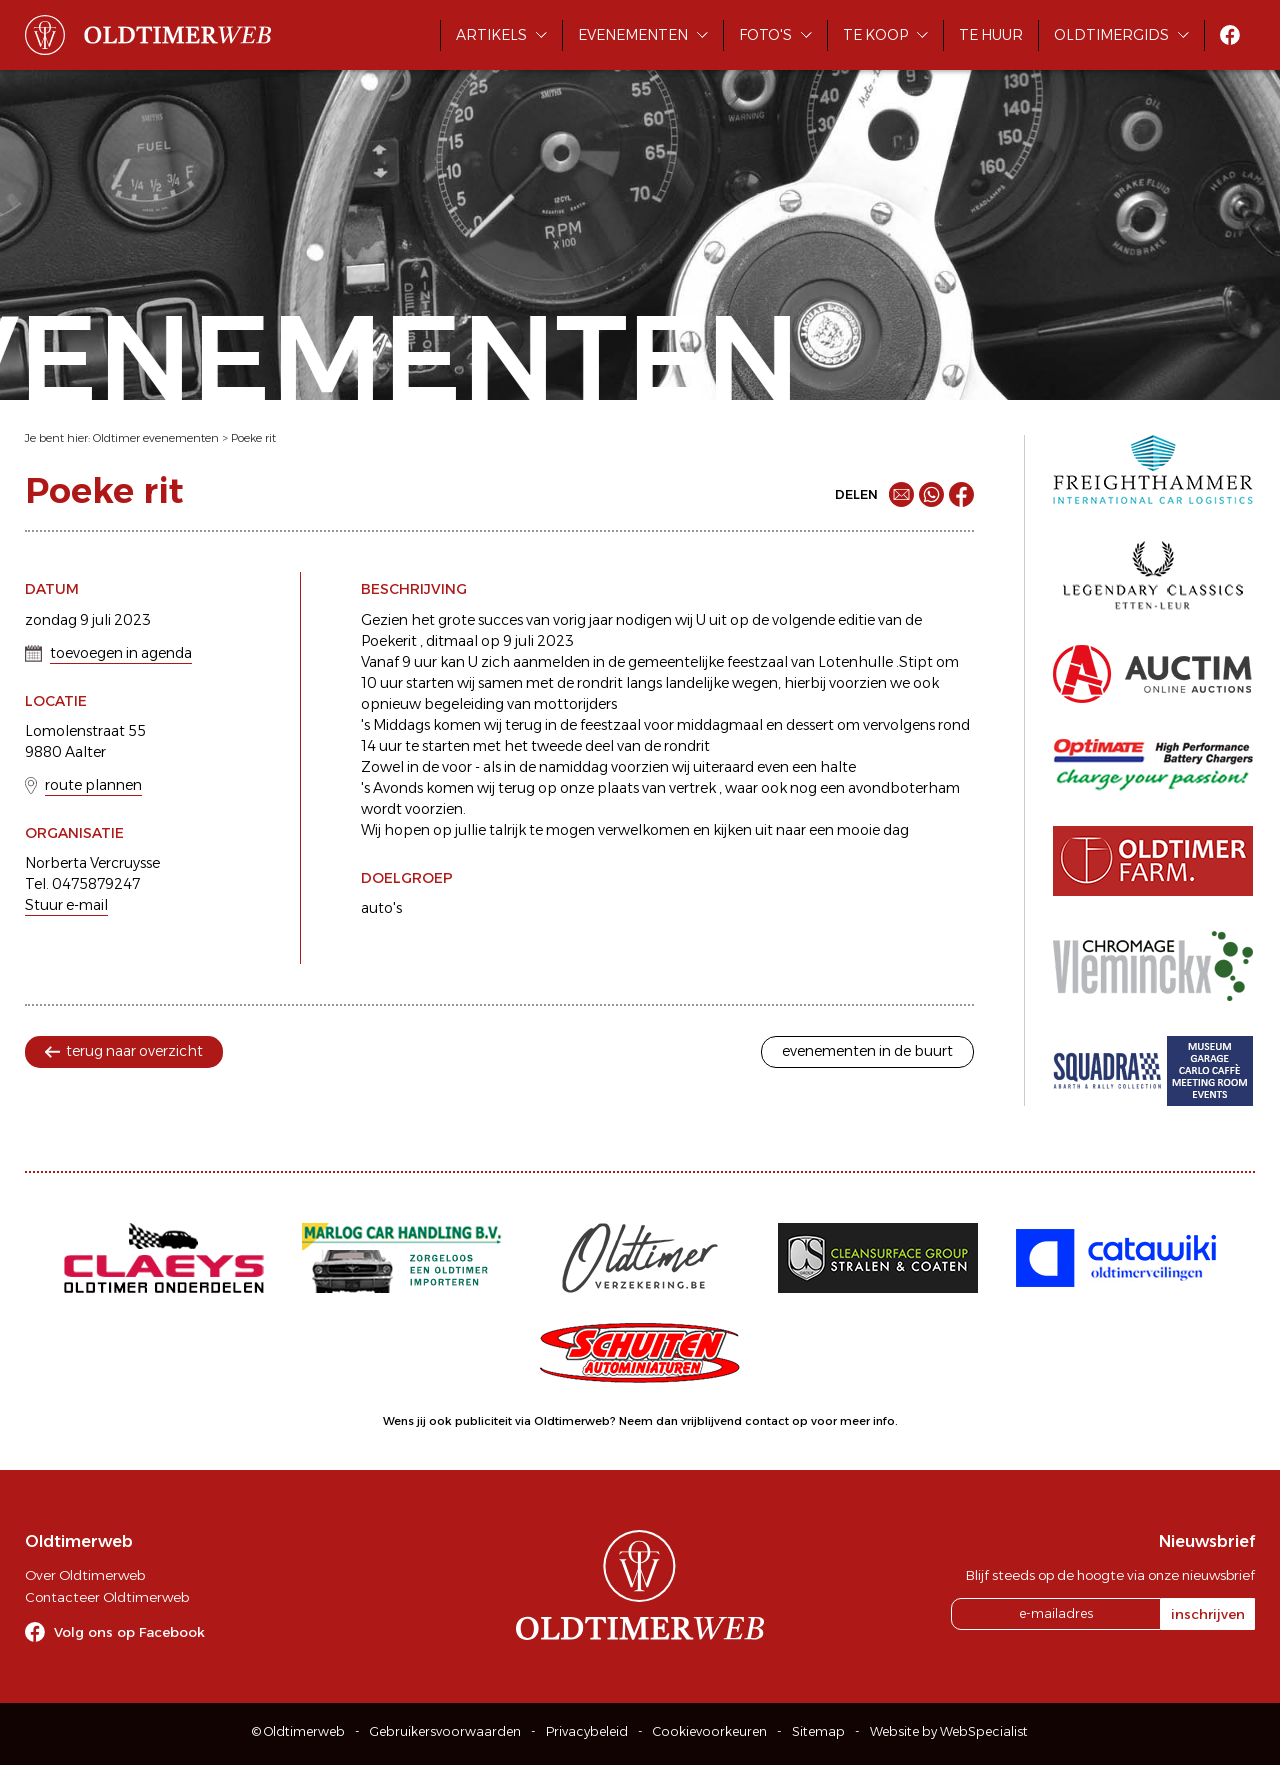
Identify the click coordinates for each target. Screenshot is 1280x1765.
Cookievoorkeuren (710, 1731)
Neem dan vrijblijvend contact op (713, 1421)
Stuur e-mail (66, 905)
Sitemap (818, 1731)
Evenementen (633, 35)
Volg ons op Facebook (129, 1632)
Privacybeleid (587, 1731)
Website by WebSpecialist (949, 1731)
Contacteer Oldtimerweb (107, 1597)
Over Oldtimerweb (85, 1575)
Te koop (875, 35)
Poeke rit (253, 438)
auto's (381, 908)
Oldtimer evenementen (156, 438)
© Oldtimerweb (298, 1731)
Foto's (765, 35)
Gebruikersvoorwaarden (445, 1731)
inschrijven (1208, 1614)
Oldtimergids (1111, 35)
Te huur (991, 35)
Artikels (491, 35)
